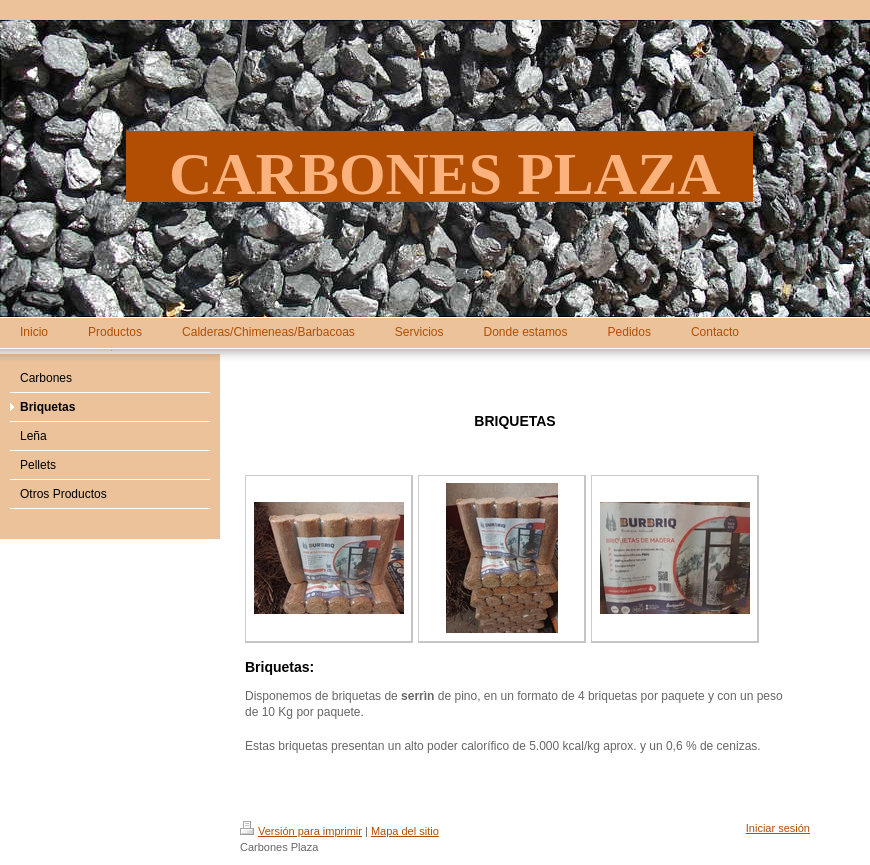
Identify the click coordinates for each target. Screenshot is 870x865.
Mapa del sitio (405, 831)
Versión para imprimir (301, 831)
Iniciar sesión (778, 828)
